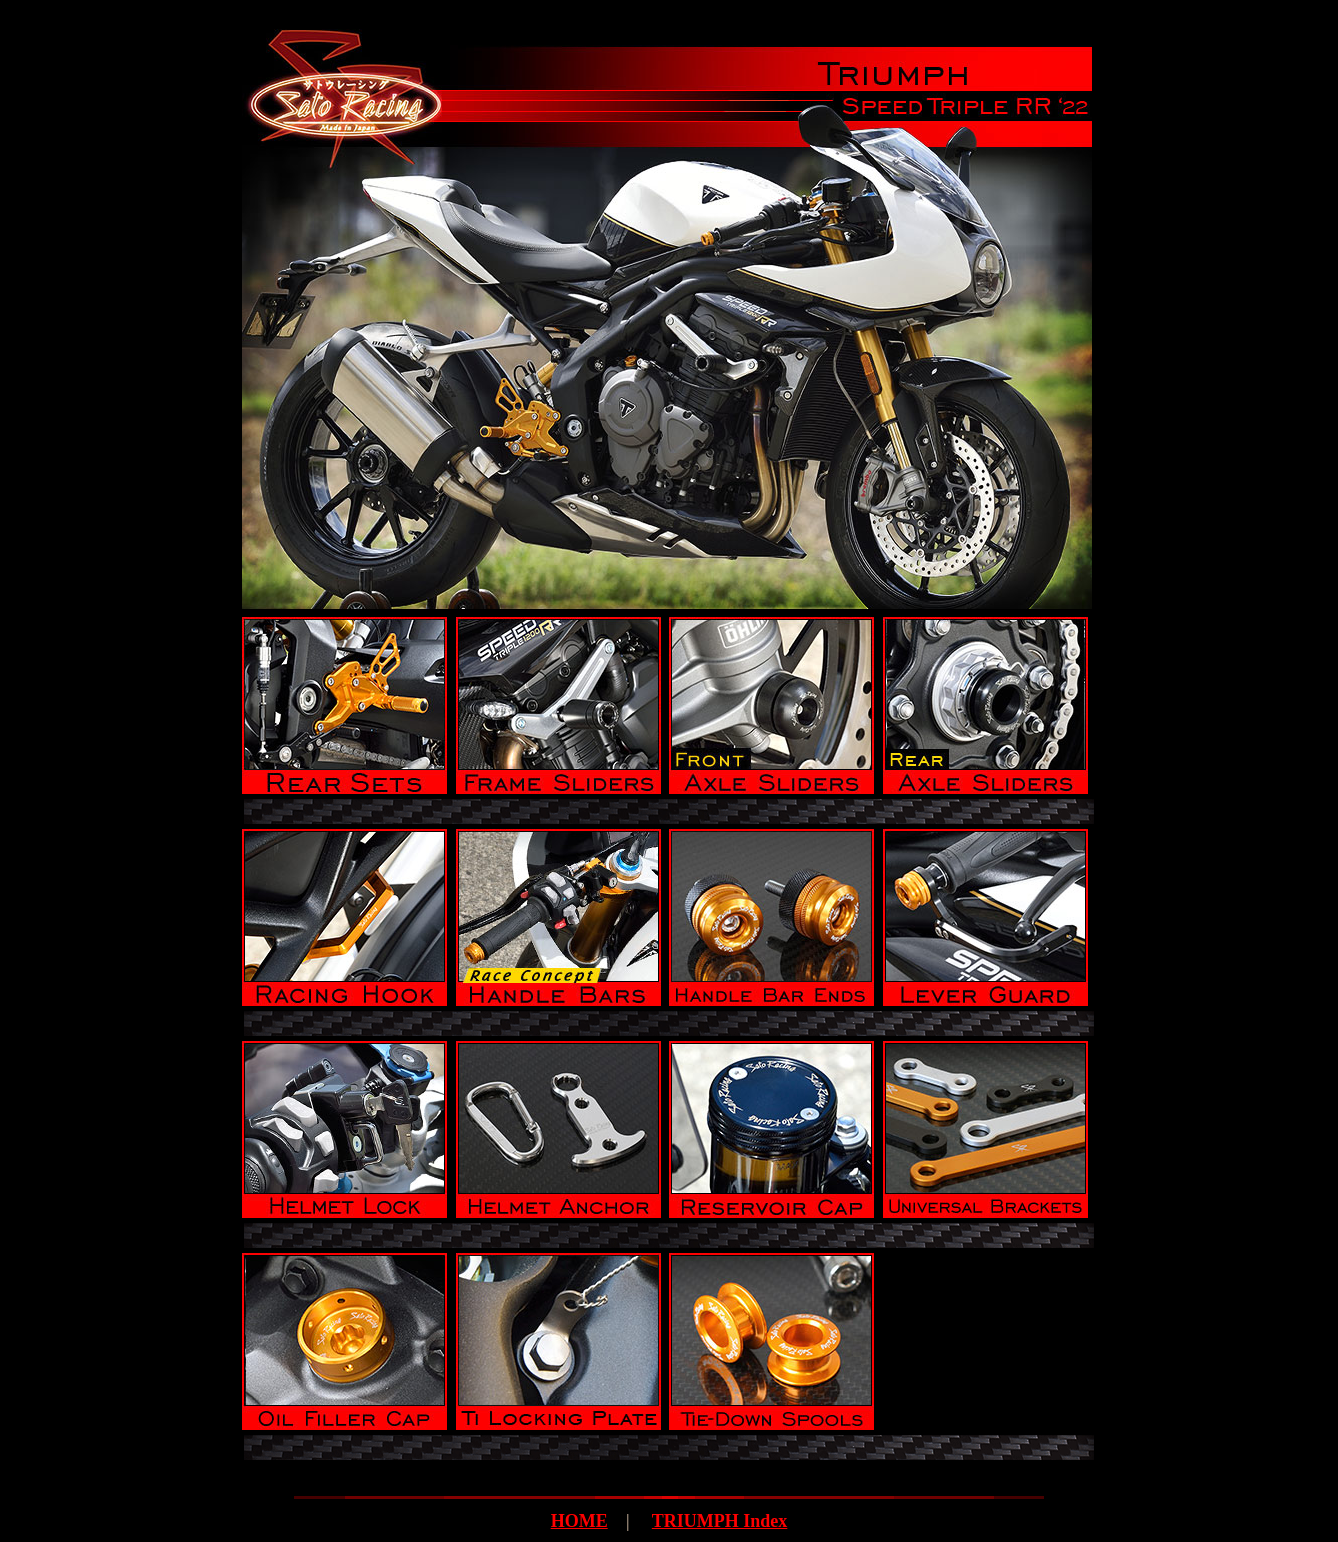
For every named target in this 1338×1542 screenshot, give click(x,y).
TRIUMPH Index (720, 1521)
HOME (579, 1521)
